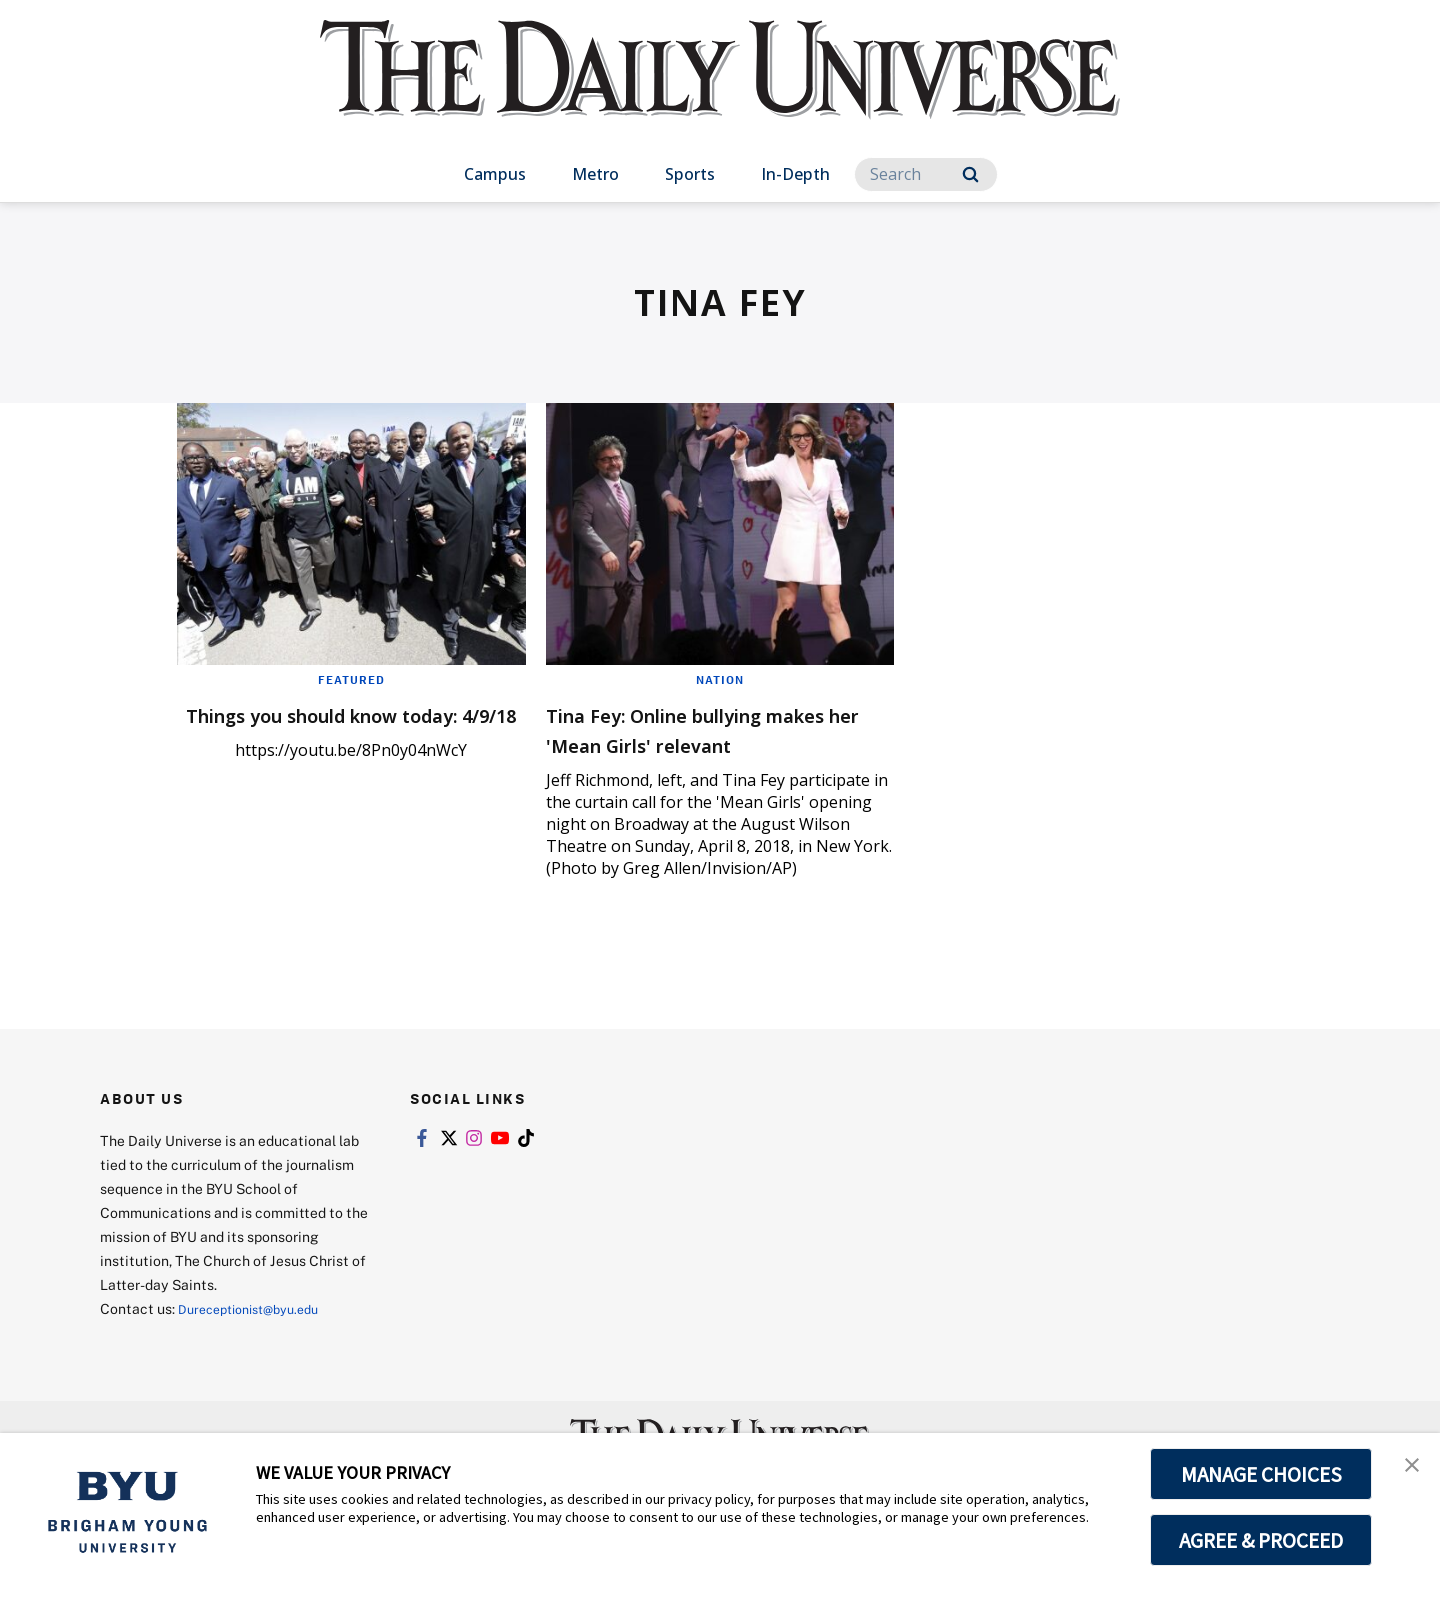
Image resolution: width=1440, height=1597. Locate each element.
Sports (690, 174)
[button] (1407, 1469)
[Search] (926, 174)
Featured (351, 679)
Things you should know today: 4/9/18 (320, 728)
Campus (495, 174)
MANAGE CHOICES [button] (1261, 1474)
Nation (719, 679)
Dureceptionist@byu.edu (258, 1338)
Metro (595, 174)
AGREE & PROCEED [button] (1261, 1540)
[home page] (720, 89)
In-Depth (795, 174)
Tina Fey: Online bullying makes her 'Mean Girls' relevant (691, 743)
